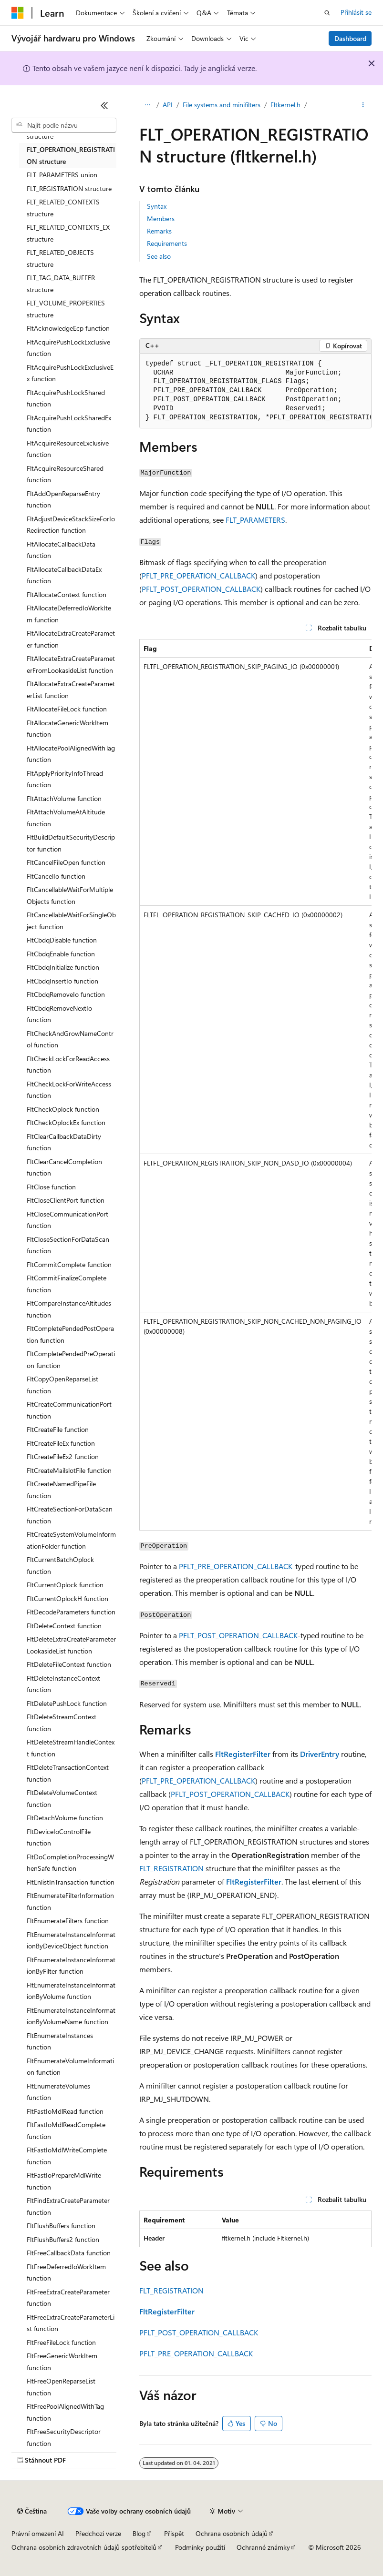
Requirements (167, 243)
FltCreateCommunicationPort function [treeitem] (69, 1410)
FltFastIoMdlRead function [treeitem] (65, 2111)
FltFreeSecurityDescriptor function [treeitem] (64, 2437)
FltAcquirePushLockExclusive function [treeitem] (68, 347)
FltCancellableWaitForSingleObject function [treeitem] (71, 920)
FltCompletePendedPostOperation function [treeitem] (70, 1334)
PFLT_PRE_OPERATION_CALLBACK (198, 575)
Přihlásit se (356, 12)
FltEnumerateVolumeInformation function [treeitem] (70, 2066)
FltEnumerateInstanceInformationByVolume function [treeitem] (71, 1990)
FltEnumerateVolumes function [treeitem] (58, 2091)
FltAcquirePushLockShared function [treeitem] (66, 398)
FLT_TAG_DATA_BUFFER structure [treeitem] (61, 283)
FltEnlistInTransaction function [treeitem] (70, 1881)
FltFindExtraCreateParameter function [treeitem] (68, 2206)
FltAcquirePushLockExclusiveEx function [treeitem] (70, 373)
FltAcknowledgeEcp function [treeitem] (68, 328)
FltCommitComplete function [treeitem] (69, 1264)
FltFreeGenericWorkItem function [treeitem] (62, 2361)
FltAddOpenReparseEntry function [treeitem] (63, 499)
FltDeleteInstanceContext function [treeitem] (63, 1683)
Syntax (156, 206)
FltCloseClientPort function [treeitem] (65, 1200)
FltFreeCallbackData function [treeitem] (69, 2252)
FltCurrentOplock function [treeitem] (65, 1584)
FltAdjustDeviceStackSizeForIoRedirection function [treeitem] (71, 524)
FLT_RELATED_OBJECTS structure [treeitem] (60, 258)
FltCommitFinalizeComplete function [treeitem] (66, 1283)
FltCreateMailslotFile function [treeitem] (69, 1470)
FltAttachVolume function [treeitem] (64, 798)
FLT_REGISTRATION (171, 1868)
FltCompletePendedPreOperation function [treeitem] (71, 1359)
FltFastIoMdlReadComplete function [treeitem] (66, 2130)
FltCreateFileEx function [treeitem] (61, 1443)
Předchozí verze (98, 2533)
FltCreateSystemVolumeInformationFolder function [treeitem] (71, 1540)
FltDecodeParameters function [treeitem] (71, 1611)
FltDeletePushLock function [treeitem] (67, 1703)
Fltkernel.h (285, 104)
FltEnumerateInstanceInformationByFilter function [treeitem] (71, 1965)
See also (159, 256)
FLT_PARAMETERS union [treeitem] (62, 174)
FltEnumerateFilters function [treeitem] (68, 1920)
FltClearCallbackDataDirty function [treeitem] (64, 1142)
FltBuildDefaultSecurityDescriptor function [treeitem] (71, 842)
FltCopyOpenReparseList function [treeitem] (62, 1384)
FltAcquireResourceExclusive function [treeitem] (68, 448)
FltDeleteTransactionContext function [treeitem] (68, 1773)
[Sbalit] (104, 105)
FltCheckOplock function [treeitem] (63, 1109)
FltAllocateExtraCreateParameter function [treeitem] (71, 639)
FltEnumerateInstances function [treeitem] (60, 2041)
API (168, 104)
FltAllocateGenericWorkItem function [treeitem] (67, 728)
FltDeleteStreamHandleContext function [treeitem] (70, 1747)
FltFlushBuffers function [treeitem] (61, 2225)
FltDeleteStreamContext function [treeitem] (61, 1722)
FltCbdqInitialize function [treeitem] (63, 967)
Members (161, 218)
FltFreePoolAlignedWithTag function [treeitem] (65, 2412)
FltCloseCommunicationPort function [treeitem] (67, 1219)
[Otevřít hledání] (327, 12)
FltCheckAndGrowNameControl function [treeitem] (70, 1039)
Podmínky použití (200, 2547)
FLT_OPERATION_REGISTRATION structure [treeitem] (71, 155)
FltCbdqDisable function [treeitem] (62, 939)
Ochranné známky (263, 2547)
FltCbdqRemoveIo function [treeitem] (66, 994)
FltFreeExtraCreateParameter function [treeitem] (68, 2297)
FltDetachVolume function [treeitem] (65, 1817)
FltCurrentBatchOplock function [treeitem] (60, 1565)
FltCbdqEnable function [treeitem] (61, 953)
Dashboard (350, 38)
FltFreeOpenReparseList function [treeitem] (61, 2386)
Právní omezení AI (37, 2533)
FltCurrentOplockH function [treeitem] (67, 1598)
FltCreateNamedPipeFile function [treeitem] (61, 1489)
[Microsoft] (17, 13)
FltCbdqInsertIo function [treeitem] (62, 980)
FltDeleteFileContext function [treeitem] (69, 1664)
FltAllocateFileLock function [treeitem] (67, 708)
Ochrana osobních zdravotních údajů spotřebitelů (83, 2547)
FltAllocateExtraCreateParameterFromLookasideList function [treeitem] (71, 664)
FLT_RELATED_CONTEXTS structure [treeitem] (63, 207)
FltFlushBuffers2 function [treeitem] (63, 2239)
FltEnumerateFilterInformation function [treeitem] (70, 1901)
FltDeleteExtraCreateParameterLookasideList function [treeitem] (71, 1644)
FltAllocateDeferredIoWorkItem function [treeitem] (69, 613)
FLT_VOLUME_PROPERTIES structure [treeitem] (66, 308)
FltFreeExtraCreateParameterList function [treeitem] (70, 2322)
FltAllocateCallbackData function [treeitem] (61, 549)
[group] (255, 391)
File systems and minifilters (221, 104)
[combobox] (63, 125)
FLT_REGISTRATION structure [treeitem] (69, 188)
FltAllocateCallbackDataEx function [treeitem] (64, 575)
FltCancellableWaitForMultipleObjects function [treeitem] (70, 895)
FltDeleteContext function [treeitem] (64, 1625)
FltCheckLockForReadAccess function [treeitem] (68, 1064)
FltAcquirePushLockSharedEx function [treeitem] (69, 423)
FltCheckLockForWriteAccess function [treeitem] (69, 1089)
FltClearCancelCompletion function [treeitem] (64, 1167)
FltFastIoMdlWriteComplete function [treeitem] (67, 2155)
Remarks (159, 230)
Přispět (174, 2533)
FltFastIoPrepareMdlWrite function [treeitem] (64, 2180)
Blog (139, 2533)
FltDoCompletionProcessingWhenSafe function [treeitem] (70, 1862)
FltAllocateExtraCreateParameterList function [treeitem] (71, 689)
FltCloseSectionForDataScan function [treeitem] (68, 1245)
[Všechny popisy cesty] (147, 105)
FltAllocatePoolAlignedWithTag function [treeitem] (71, 753)
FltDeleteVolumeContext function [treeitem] (62, 1798)
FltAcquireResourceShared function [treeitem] (65, 474)
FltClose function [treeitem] (51, 1186)
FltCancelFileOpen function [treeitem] (66, 862)
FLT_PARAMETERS (255, 520)
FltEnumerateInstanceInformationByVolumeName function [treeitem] (71, 2016)
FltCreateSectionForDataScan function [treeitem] (70, 1514)
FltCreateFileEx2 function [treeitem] (63, 1456)
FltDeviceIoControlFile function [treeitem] (59, 1837)
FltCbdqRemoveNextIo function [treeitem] (59, 1014)
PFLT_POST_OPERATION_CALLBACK (201, 589)
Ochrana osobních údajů (232, 2533)
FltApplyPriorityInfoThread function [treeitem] (65, 779)
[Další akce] (363, 105)
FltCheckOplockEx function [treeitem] (66, 1122)
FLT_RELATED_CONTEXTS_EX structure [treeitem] (68, 233)
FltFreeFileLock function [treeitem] (61, 2342)
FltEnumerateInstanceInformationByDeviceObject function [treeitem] (71, 1940)
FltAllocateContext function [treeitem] (66, 594)
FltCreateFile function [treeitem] (58, 1429)
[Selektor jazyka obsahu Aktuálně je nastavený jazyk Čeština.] (31, 2511)
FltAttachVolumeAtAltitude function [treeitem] (66, 817)
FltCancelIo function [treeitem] (56, 876)
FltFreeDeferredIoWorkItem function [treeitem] (66, 2272)
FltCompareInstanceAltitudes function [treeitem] (69, 1308)
